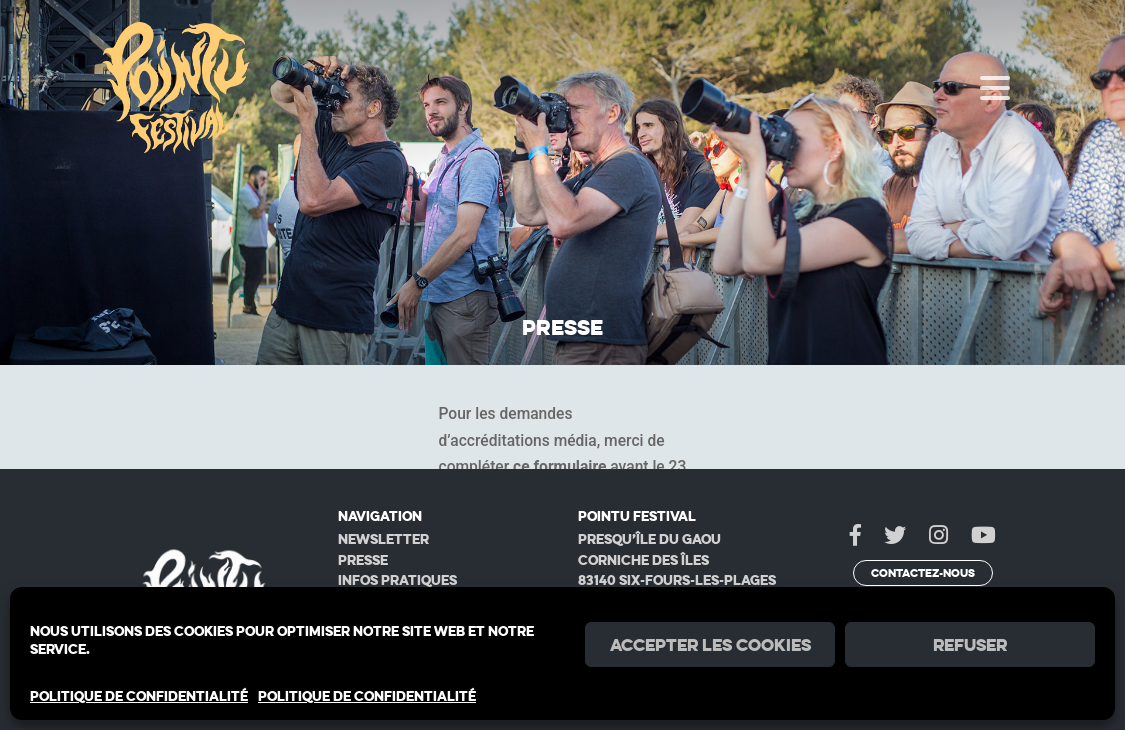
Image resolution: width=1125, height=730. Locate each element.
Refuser (970, 645)
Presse (363, 560)
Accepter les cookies (710, 645)
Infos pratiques (397, 580)
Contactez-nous (923, 573)
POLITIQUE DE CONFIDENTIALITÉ (139, 696)
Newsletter (383, 539)
